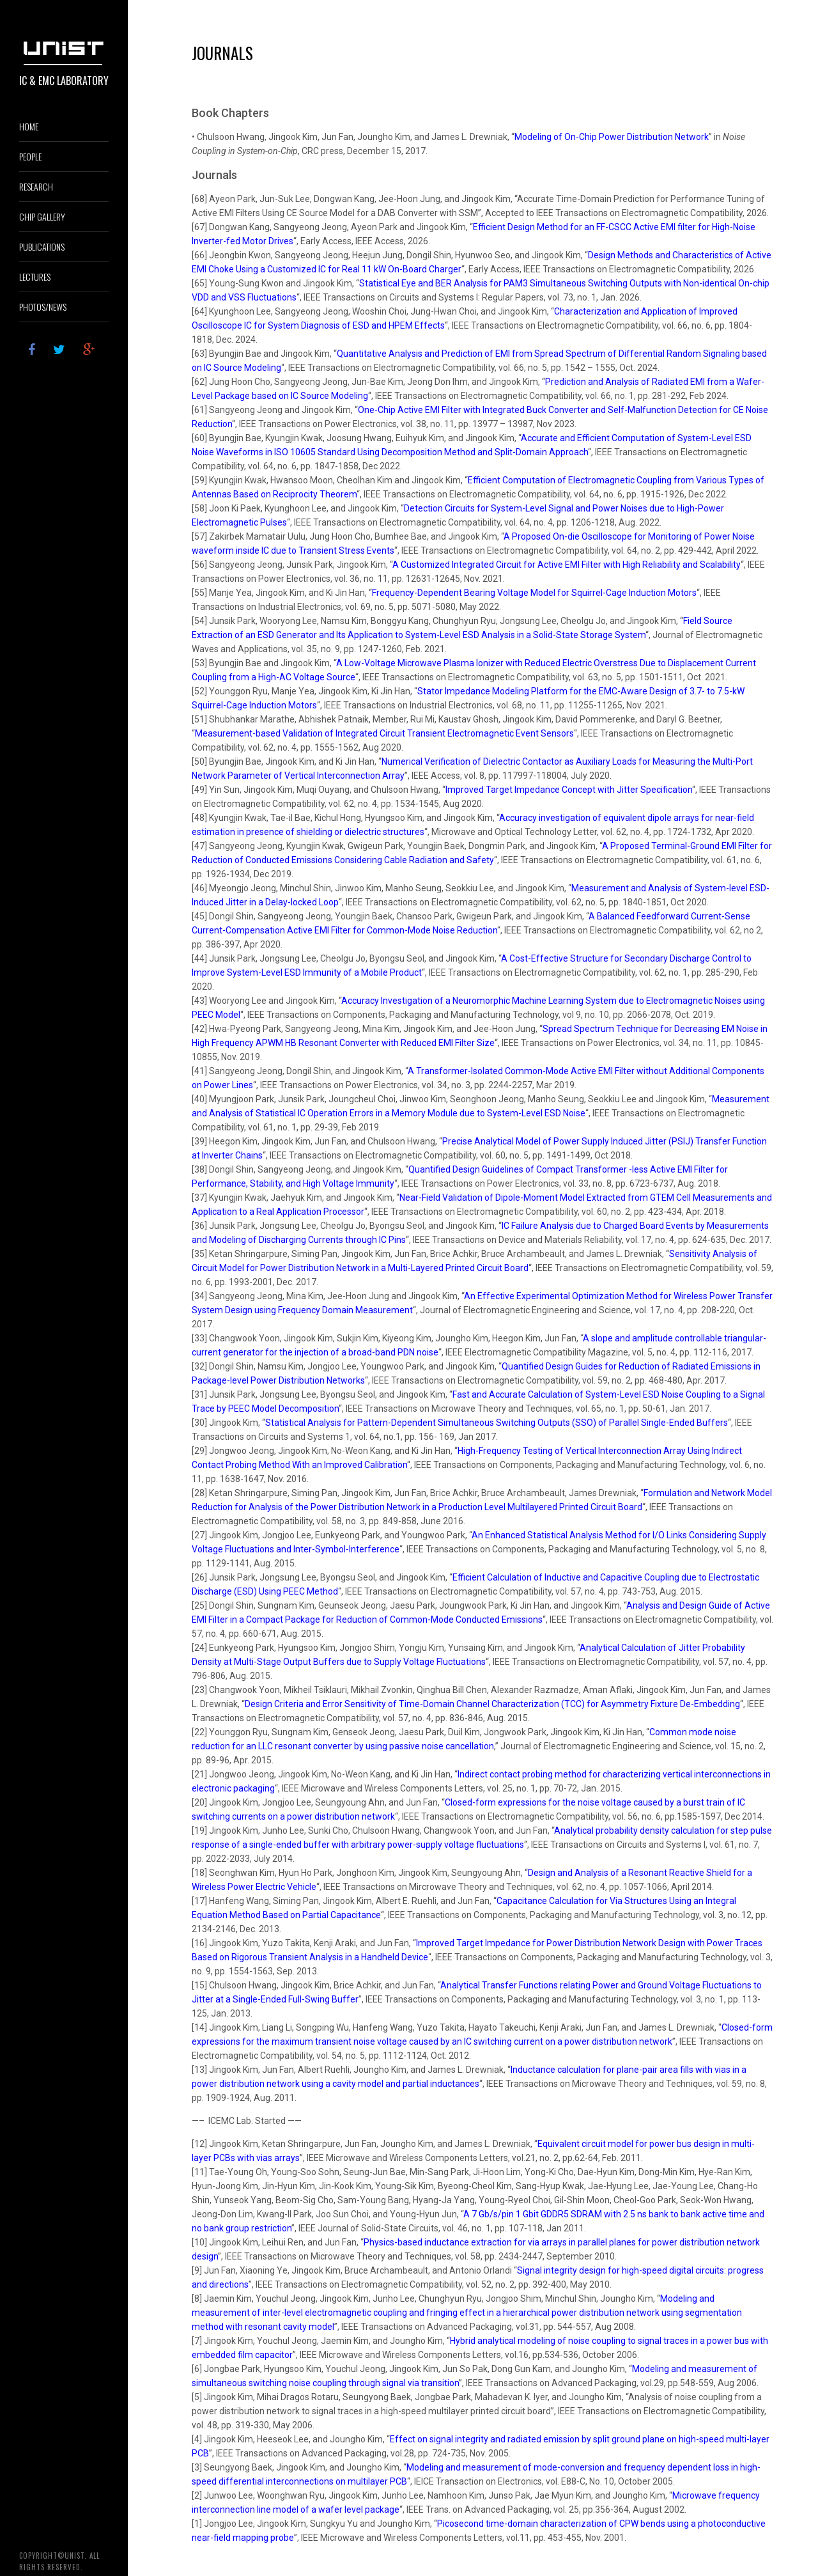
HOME (28, 126)
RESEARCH (36, 186)
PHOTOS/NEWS (42, 306)
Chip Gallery (42, 216)
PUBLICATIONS (42, 246)
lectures (34, 276)
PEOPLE (30, 156)
